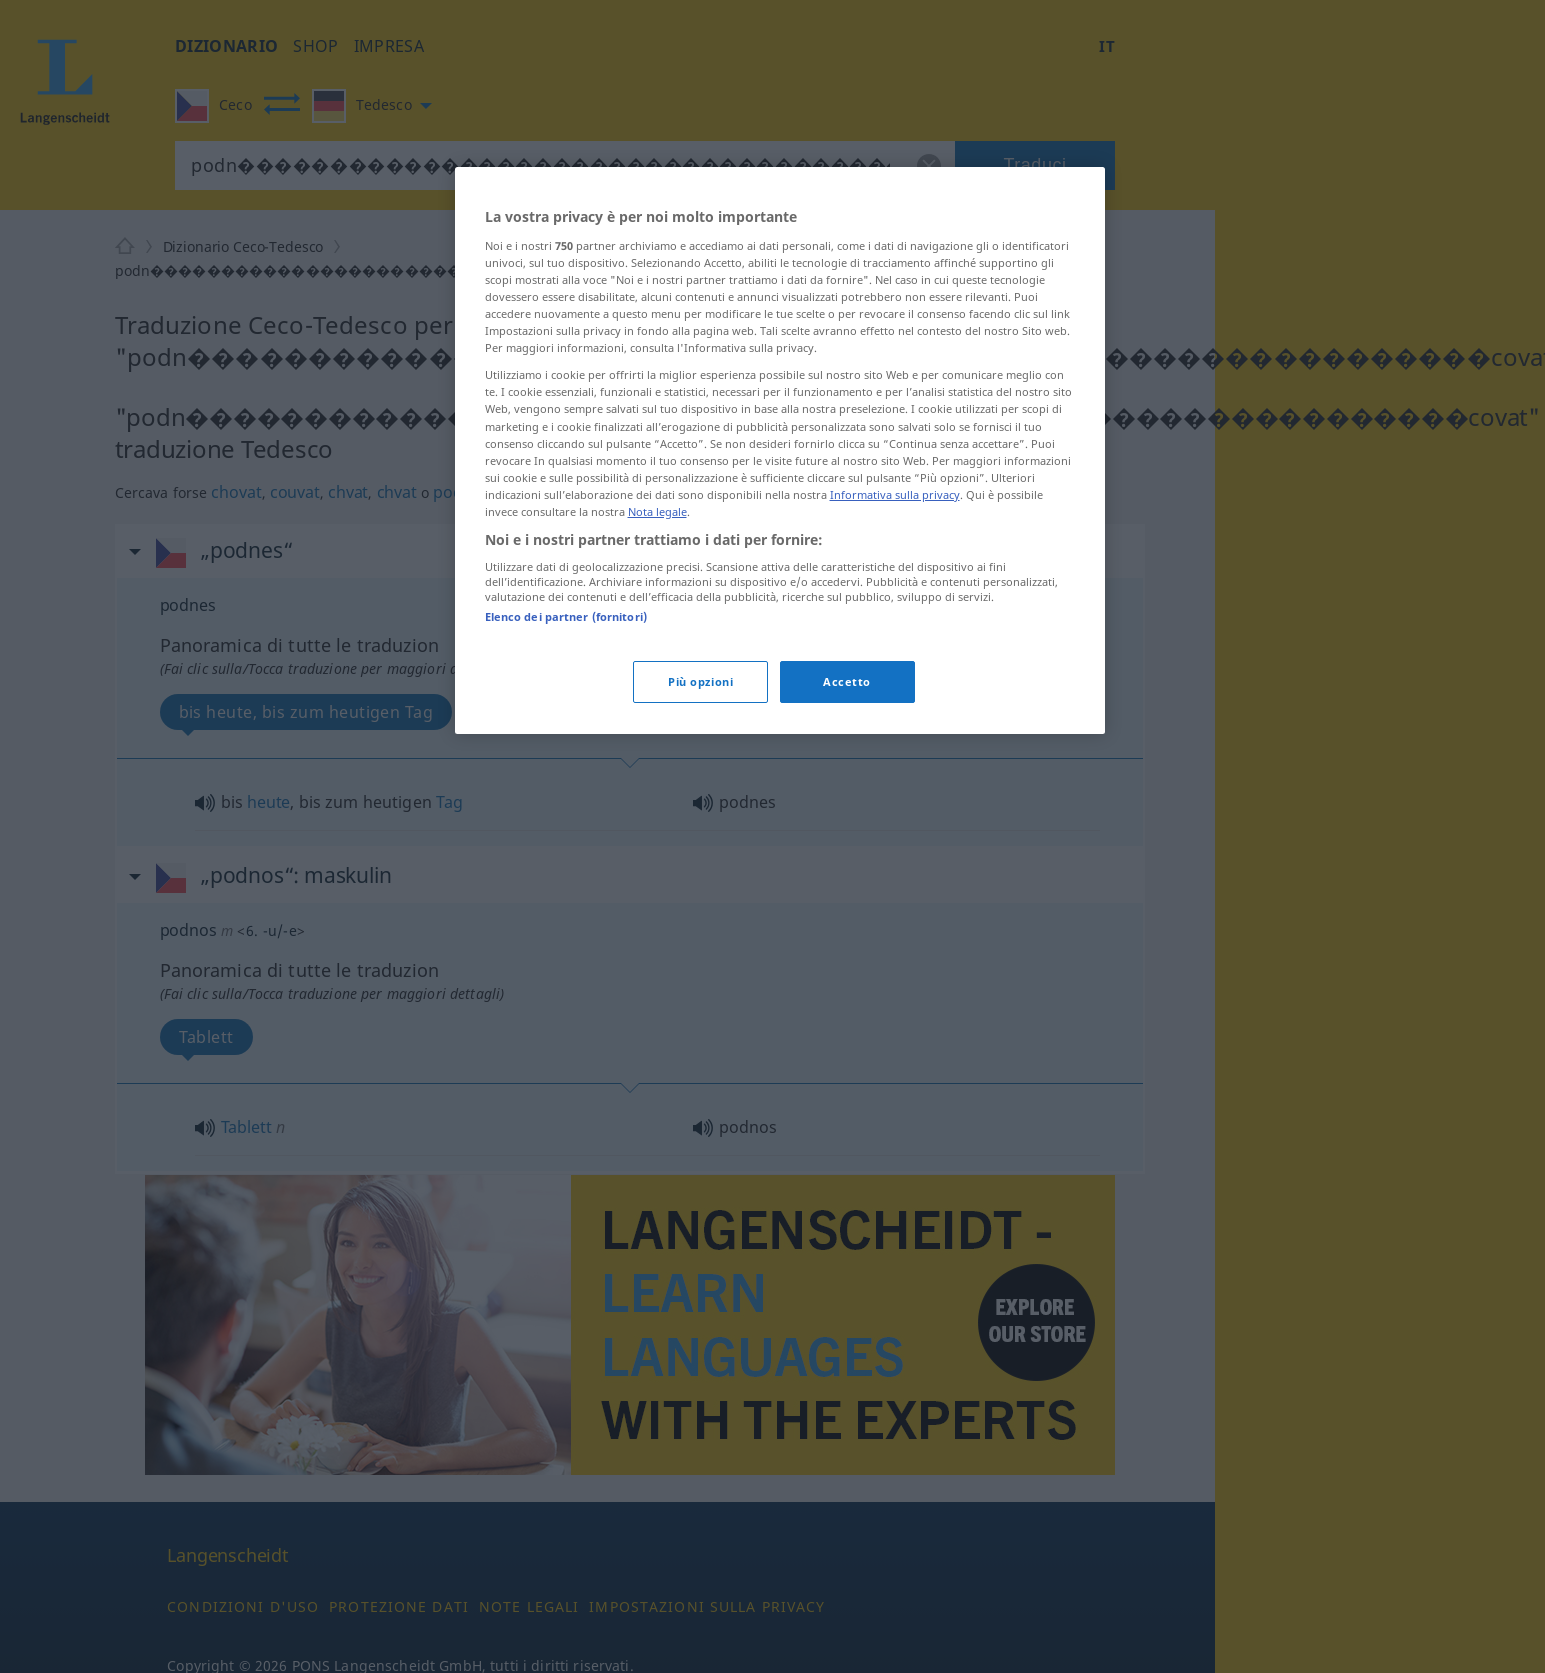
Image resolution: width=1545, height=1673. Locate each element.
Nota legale (657, 511)
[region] (780, 450)
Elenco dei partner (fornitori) (566, 616)
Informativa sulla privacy (895, 494)
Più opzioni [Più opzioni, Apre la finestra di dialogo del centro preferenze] (700, 681)
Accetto (847, 681)
